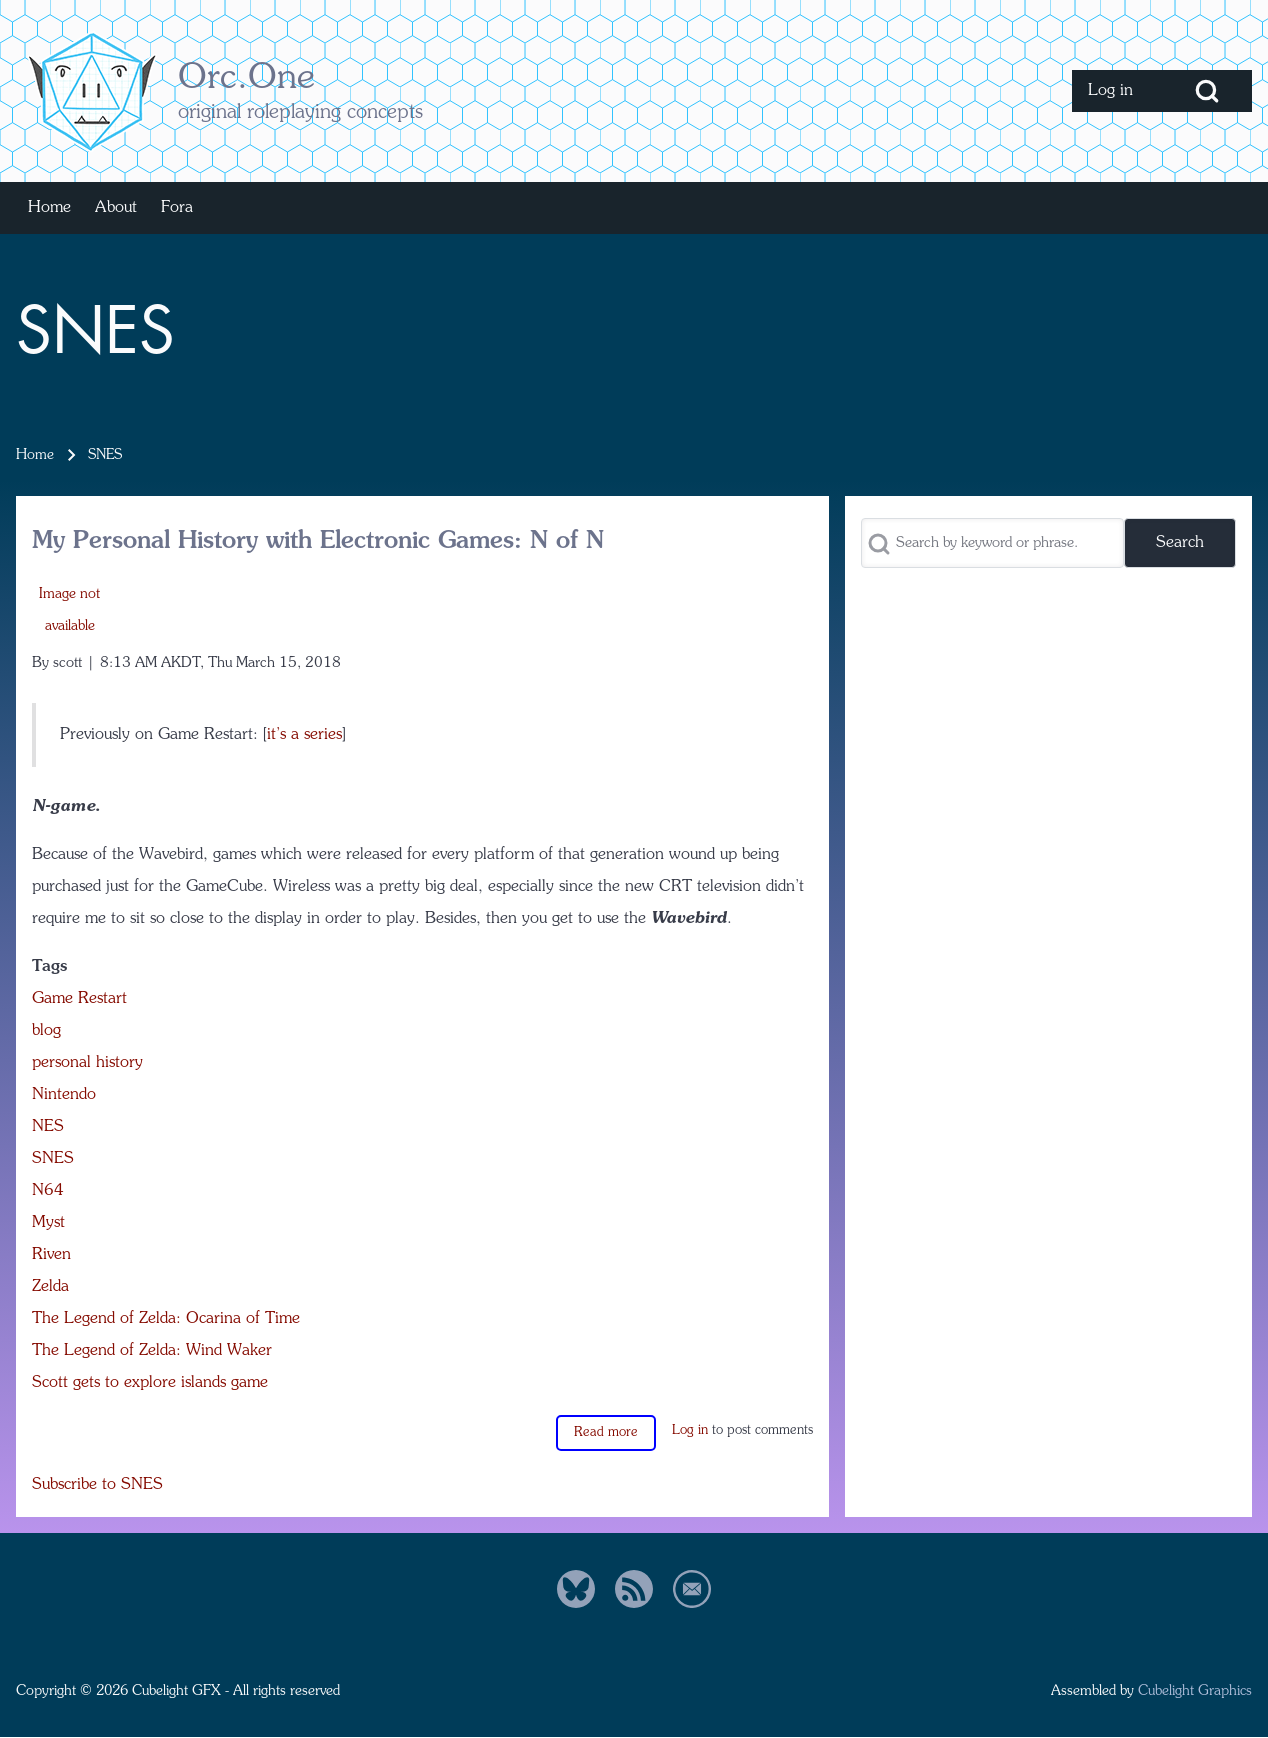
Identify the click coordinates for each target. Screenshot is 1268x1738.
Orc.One (246, 79)
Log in (690, 1430)
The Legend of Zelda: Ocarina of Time (166, 1319)
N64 (48, 1191)
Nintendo (64, 1095)
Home (35, 455)
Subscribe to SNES (97, 1485)
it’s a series (304, 735)
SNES (53, 1159)
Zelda (50, 1287)
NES (48, 1127)
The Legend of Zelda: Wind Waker (152, 1351)
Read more (606, 1432)
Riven (51, 1255)
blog (46, 1031)
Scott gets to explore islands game (150, 1383)
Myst (48, 1223)
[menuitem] (1117, 91)
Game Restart (79, 999)
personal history (87, 1063)
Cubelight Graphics (1195, 1691)
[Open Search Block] (1207, 91)
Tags (49, 967)
